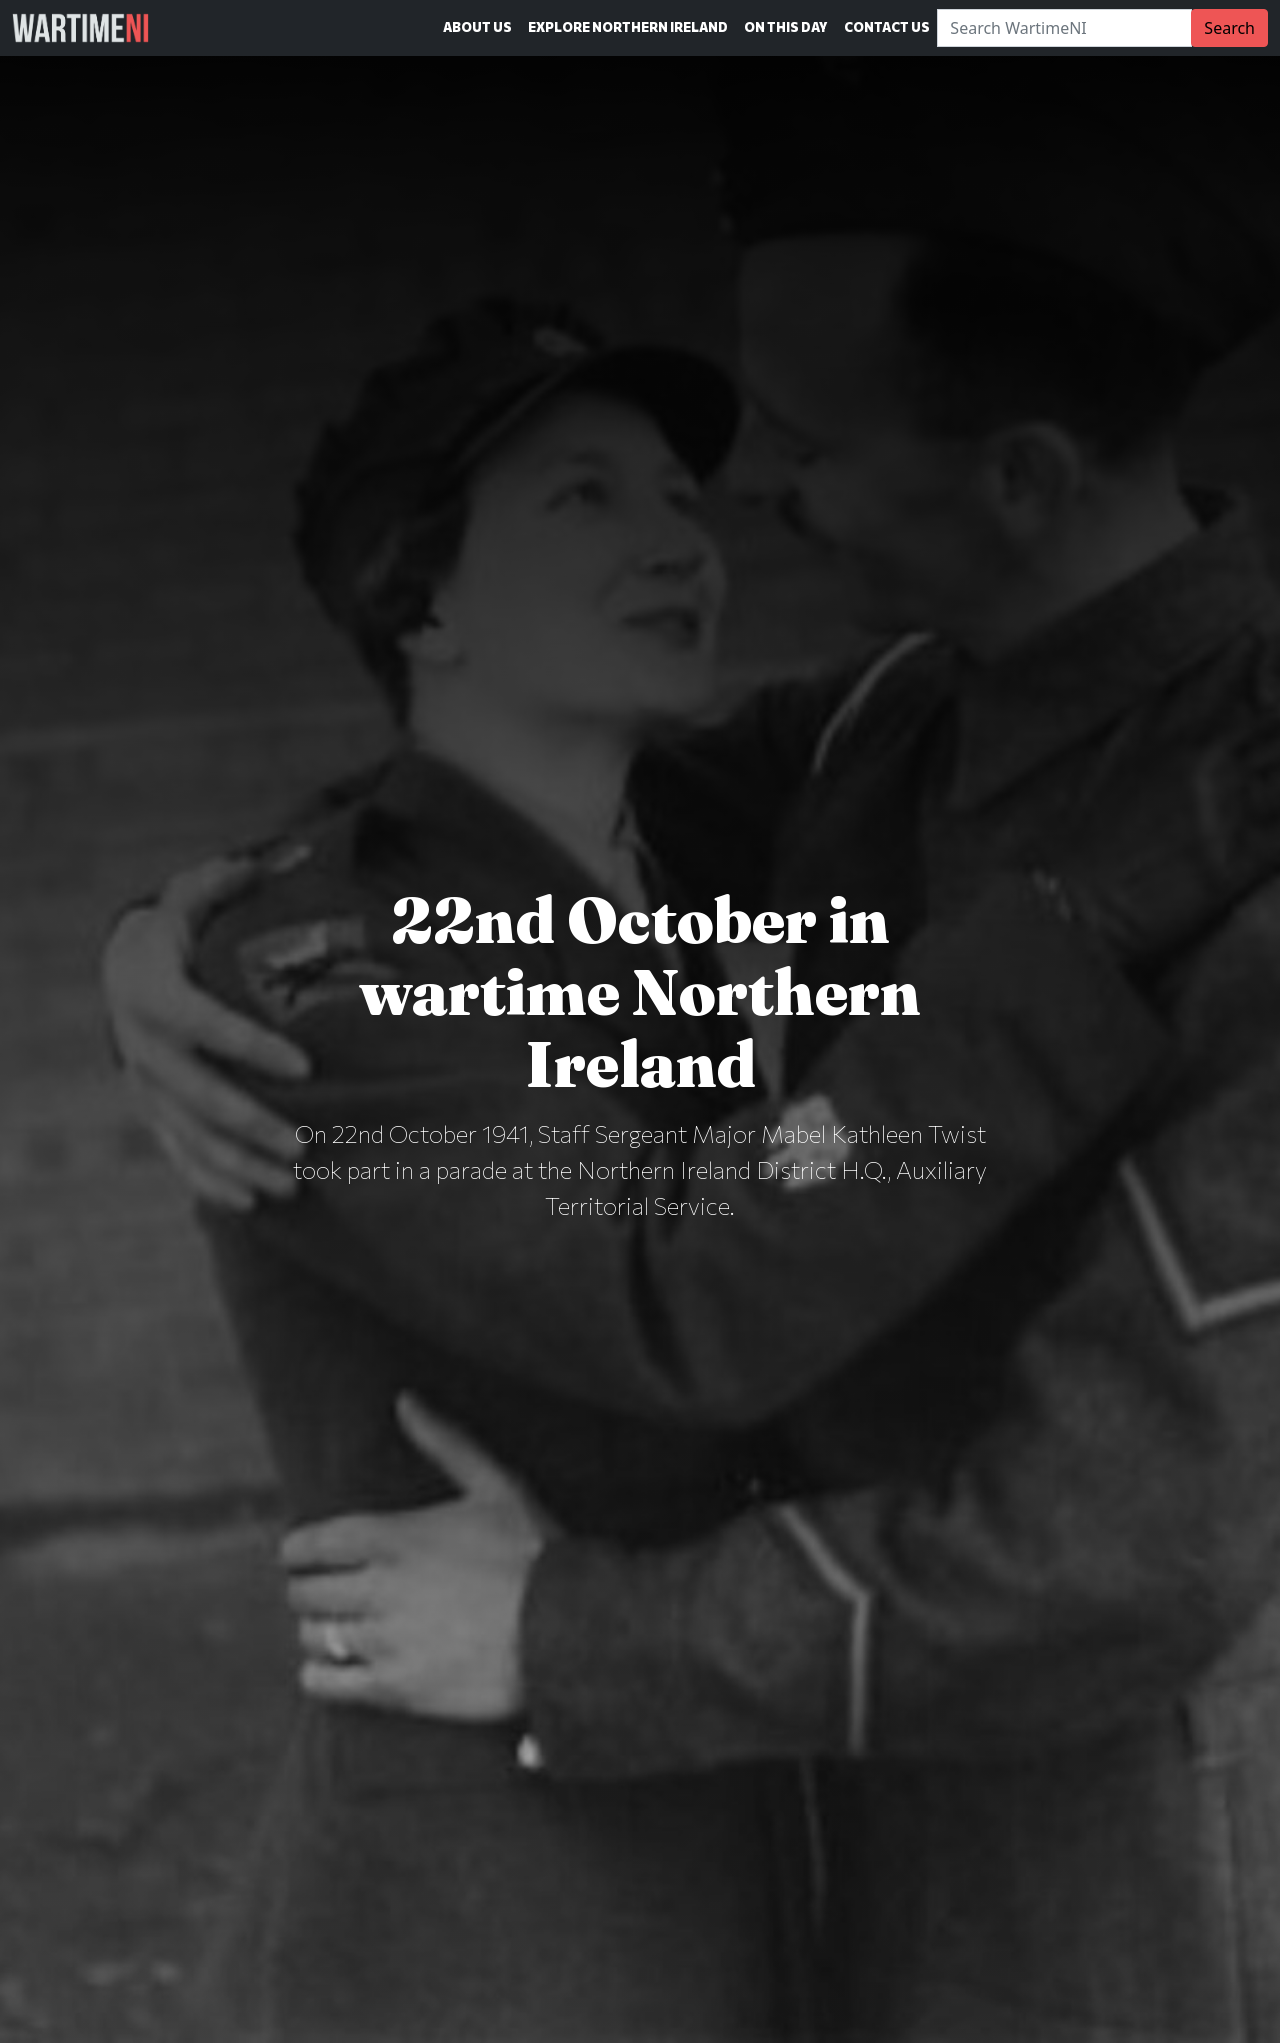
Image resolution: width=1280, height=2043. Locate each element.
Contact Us (887, 27)
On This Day (786, 27)
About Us (477, 27)
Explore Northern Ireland (628, 27)
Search (1229, 28)
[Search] (1064, 28)
